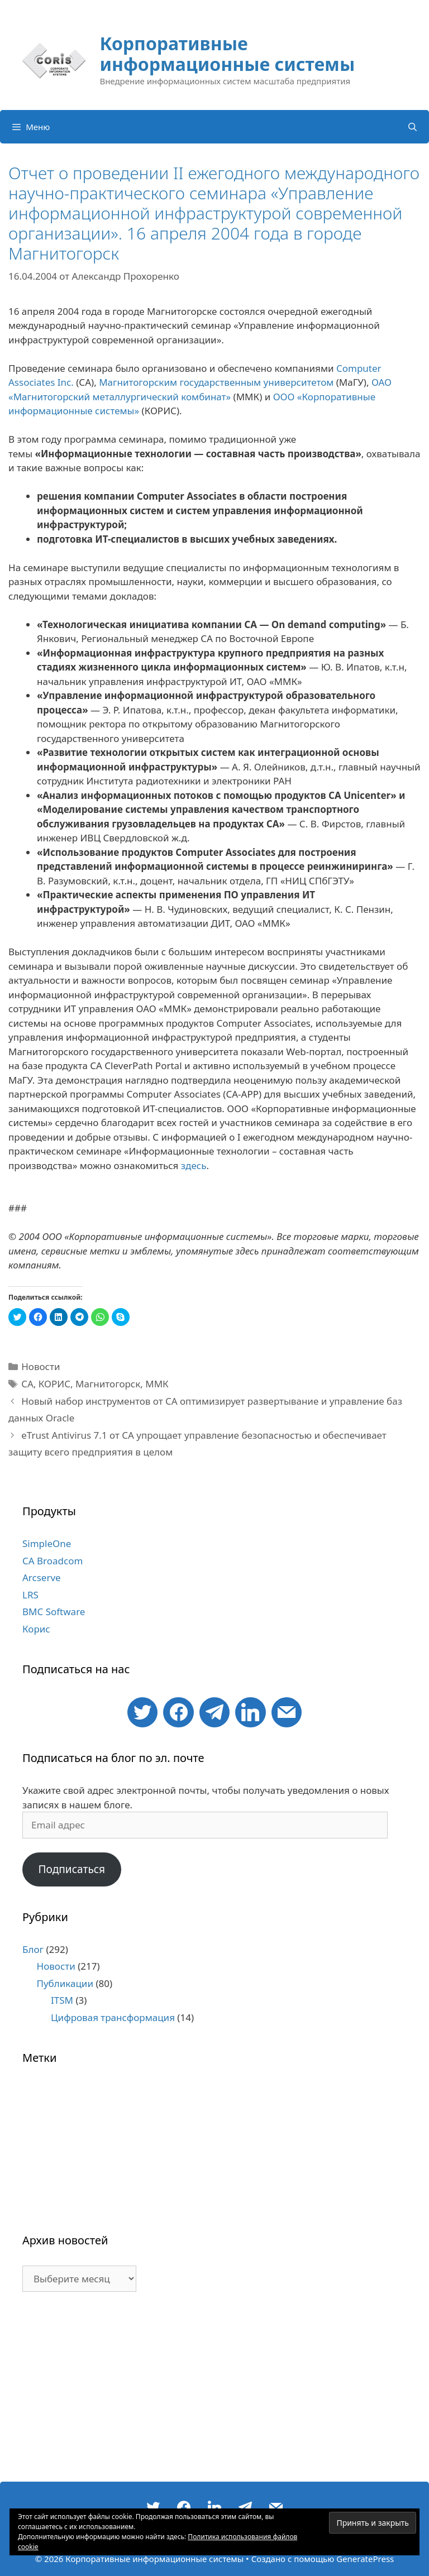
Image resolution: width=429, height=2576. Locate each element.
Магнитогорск (107, 1383)
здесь (194, 1165)
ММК (156, 1383)
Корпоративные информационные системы (227, 53)
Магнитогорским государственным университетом (216, 382)
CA (27, 1383)
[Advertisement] (214, 2392)
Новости (40, 1366)
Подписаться (71, 1869)
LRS (30, 1594)
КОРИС (54, 1383)
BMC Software (53, 1611)
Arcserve (41, 1577)
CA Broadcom (52, 1560)
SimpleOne (46, 1543)
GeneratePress (365, 2558)
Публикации (65, 1983)
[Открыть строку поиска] (412, 126)
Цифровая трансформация (113, 2017)
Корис (36, 1628)
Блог (33, 1949)
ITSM (62, 2000)
